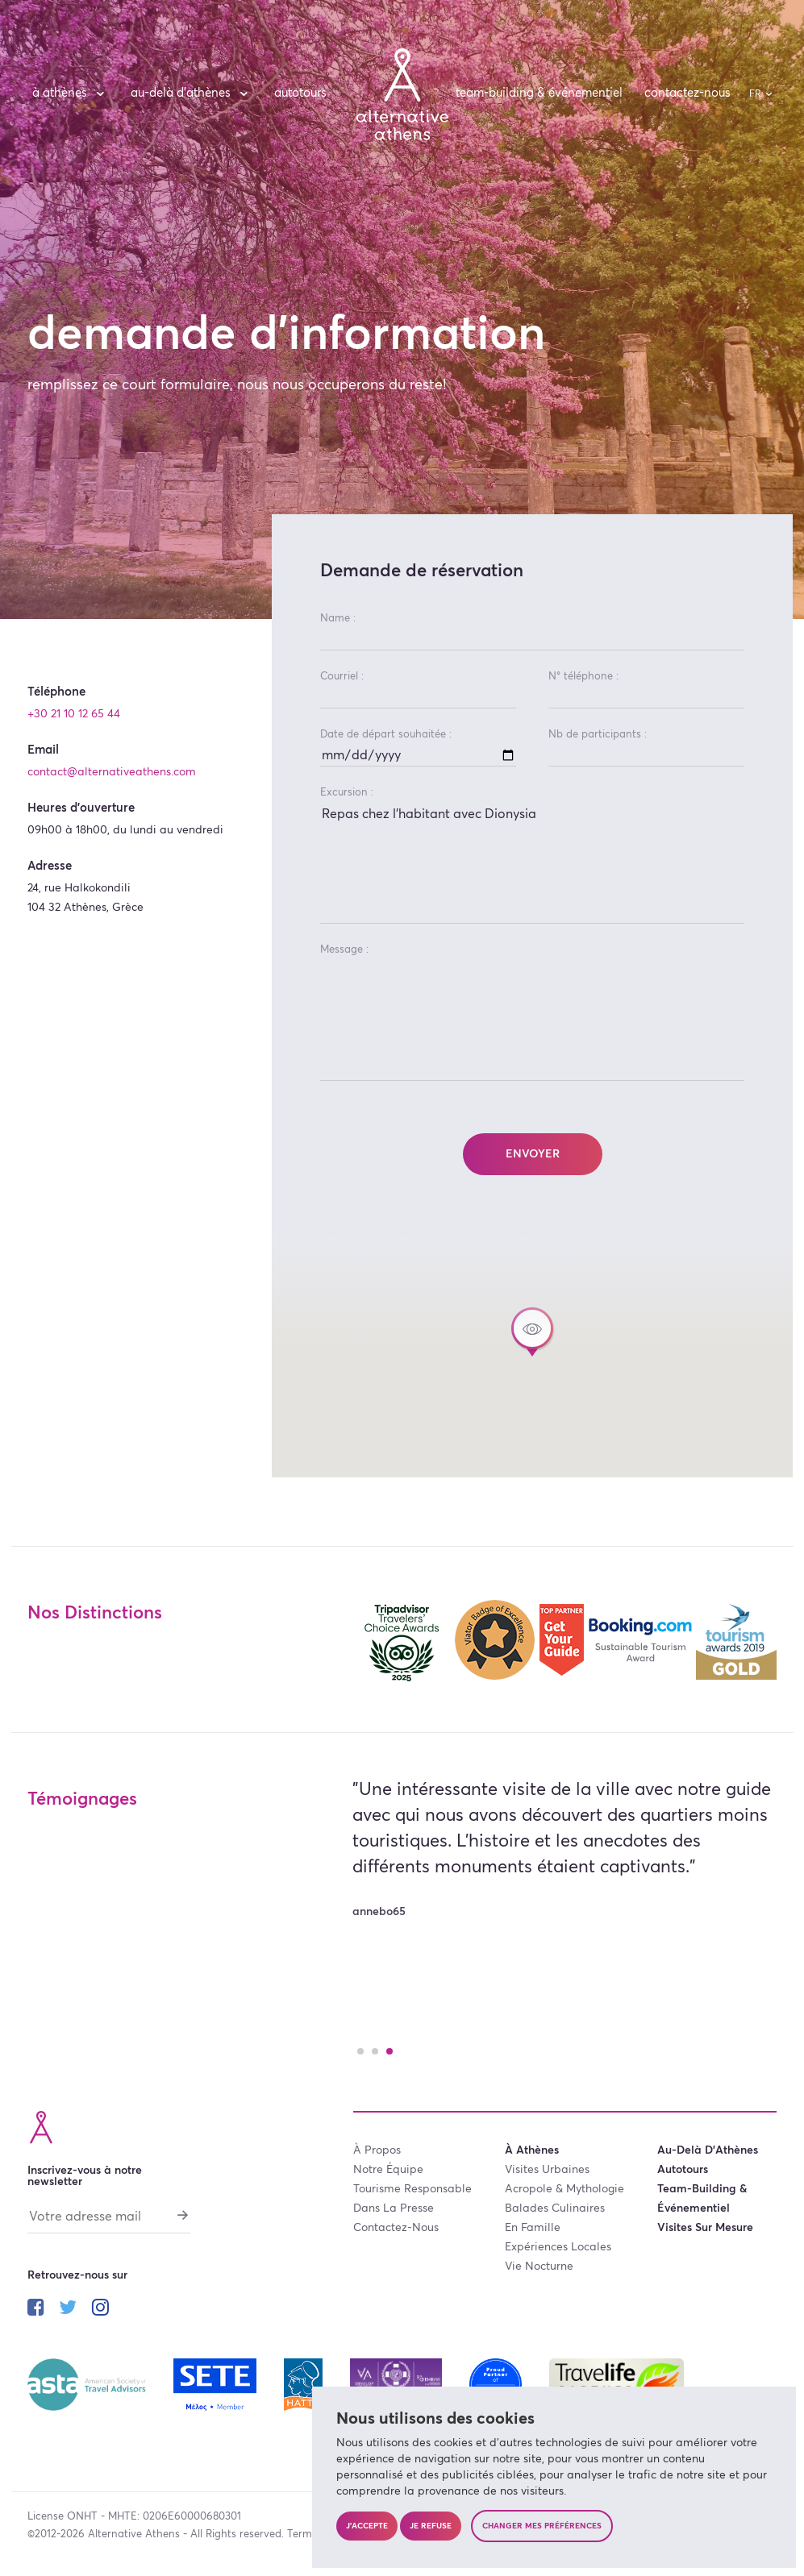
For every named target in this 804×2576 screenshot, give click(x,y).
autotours (300, 93)
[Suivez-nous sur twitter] (68, 2310)
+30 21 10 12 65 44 (73, 714)
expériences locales (558, 2247)
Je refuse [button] (431, 2526)
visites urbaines (547, 2169)
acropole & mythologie (564, 2189)
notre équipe (388, 2169)
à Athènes (70, 93)
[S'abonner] (182, 2215)
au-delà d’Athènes (191, 93)
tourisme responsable (412, 2189)
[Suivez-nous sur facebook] (35, 2310)
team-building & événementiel (539, 93)
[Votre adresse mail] (109, 2220)
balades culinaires (555, 2208)
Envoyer (533, 1154)
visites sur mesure (705, 2227)
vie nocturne (539, 2266)
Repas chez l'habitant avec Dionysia (532, 863)
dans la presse (393, 2208)
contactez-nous (687, 93)
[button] (532, 1332)
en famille (532, 2227)
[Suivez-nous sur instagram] (100, 2310)
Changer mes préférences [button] (542, 2526)
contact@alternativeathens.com (111, 772)
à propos (377, 2150)
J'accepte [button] (367, 2526)
